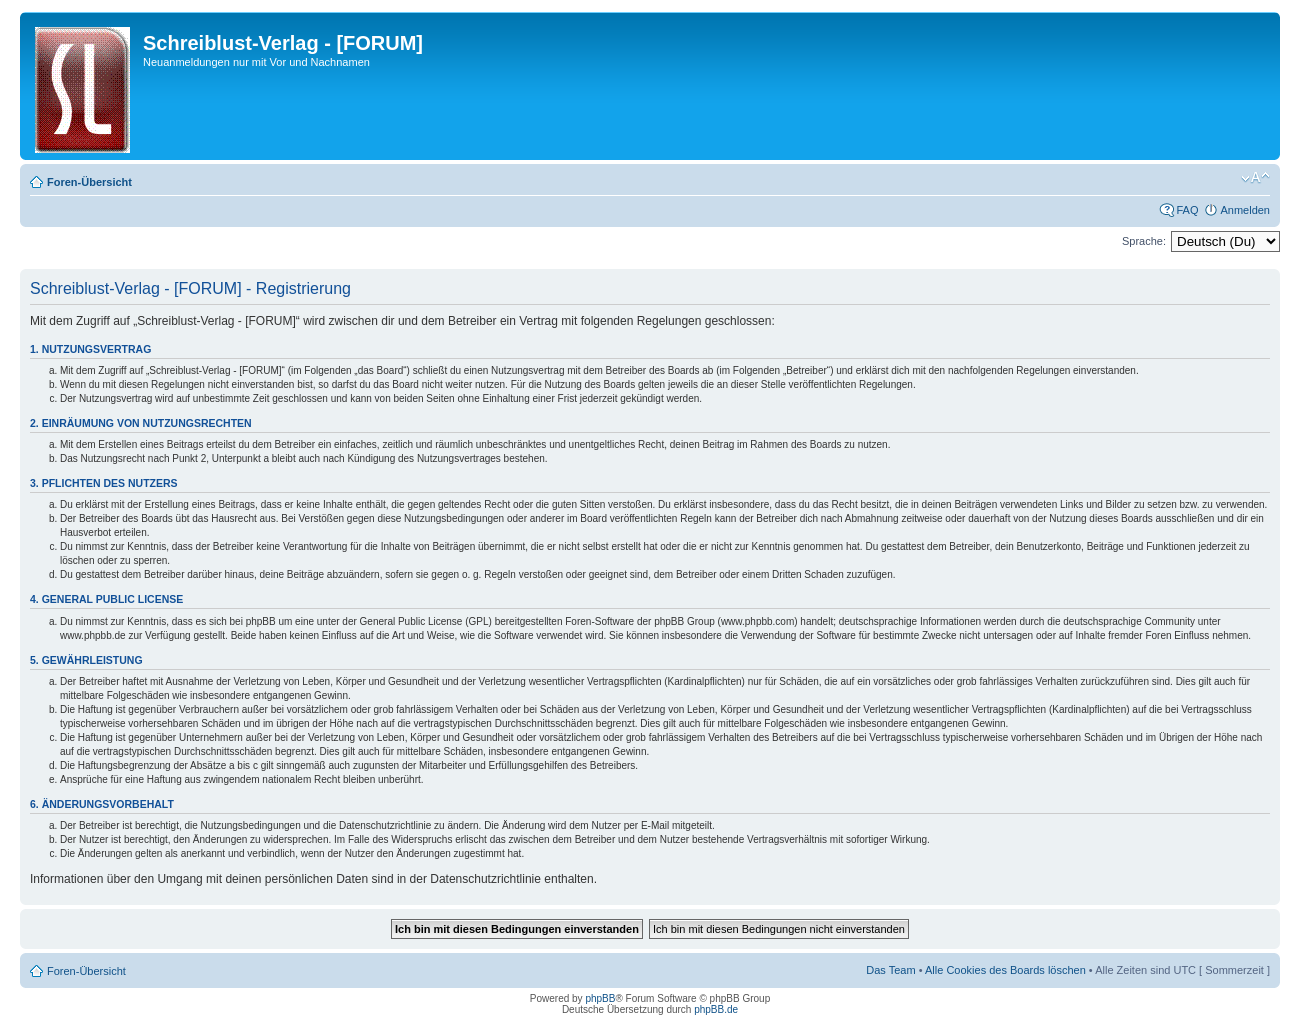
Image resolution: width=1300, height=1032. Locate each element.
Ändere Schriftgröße (1255, 178)
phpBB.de (716, 1009)
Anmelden (1245, 210)
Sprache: (1144, 241)
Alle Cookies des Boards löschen (1005, 970)
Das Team (890, 970)
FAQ (1187, 210)
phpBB (600, 998)
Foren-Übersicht (89, 182)
